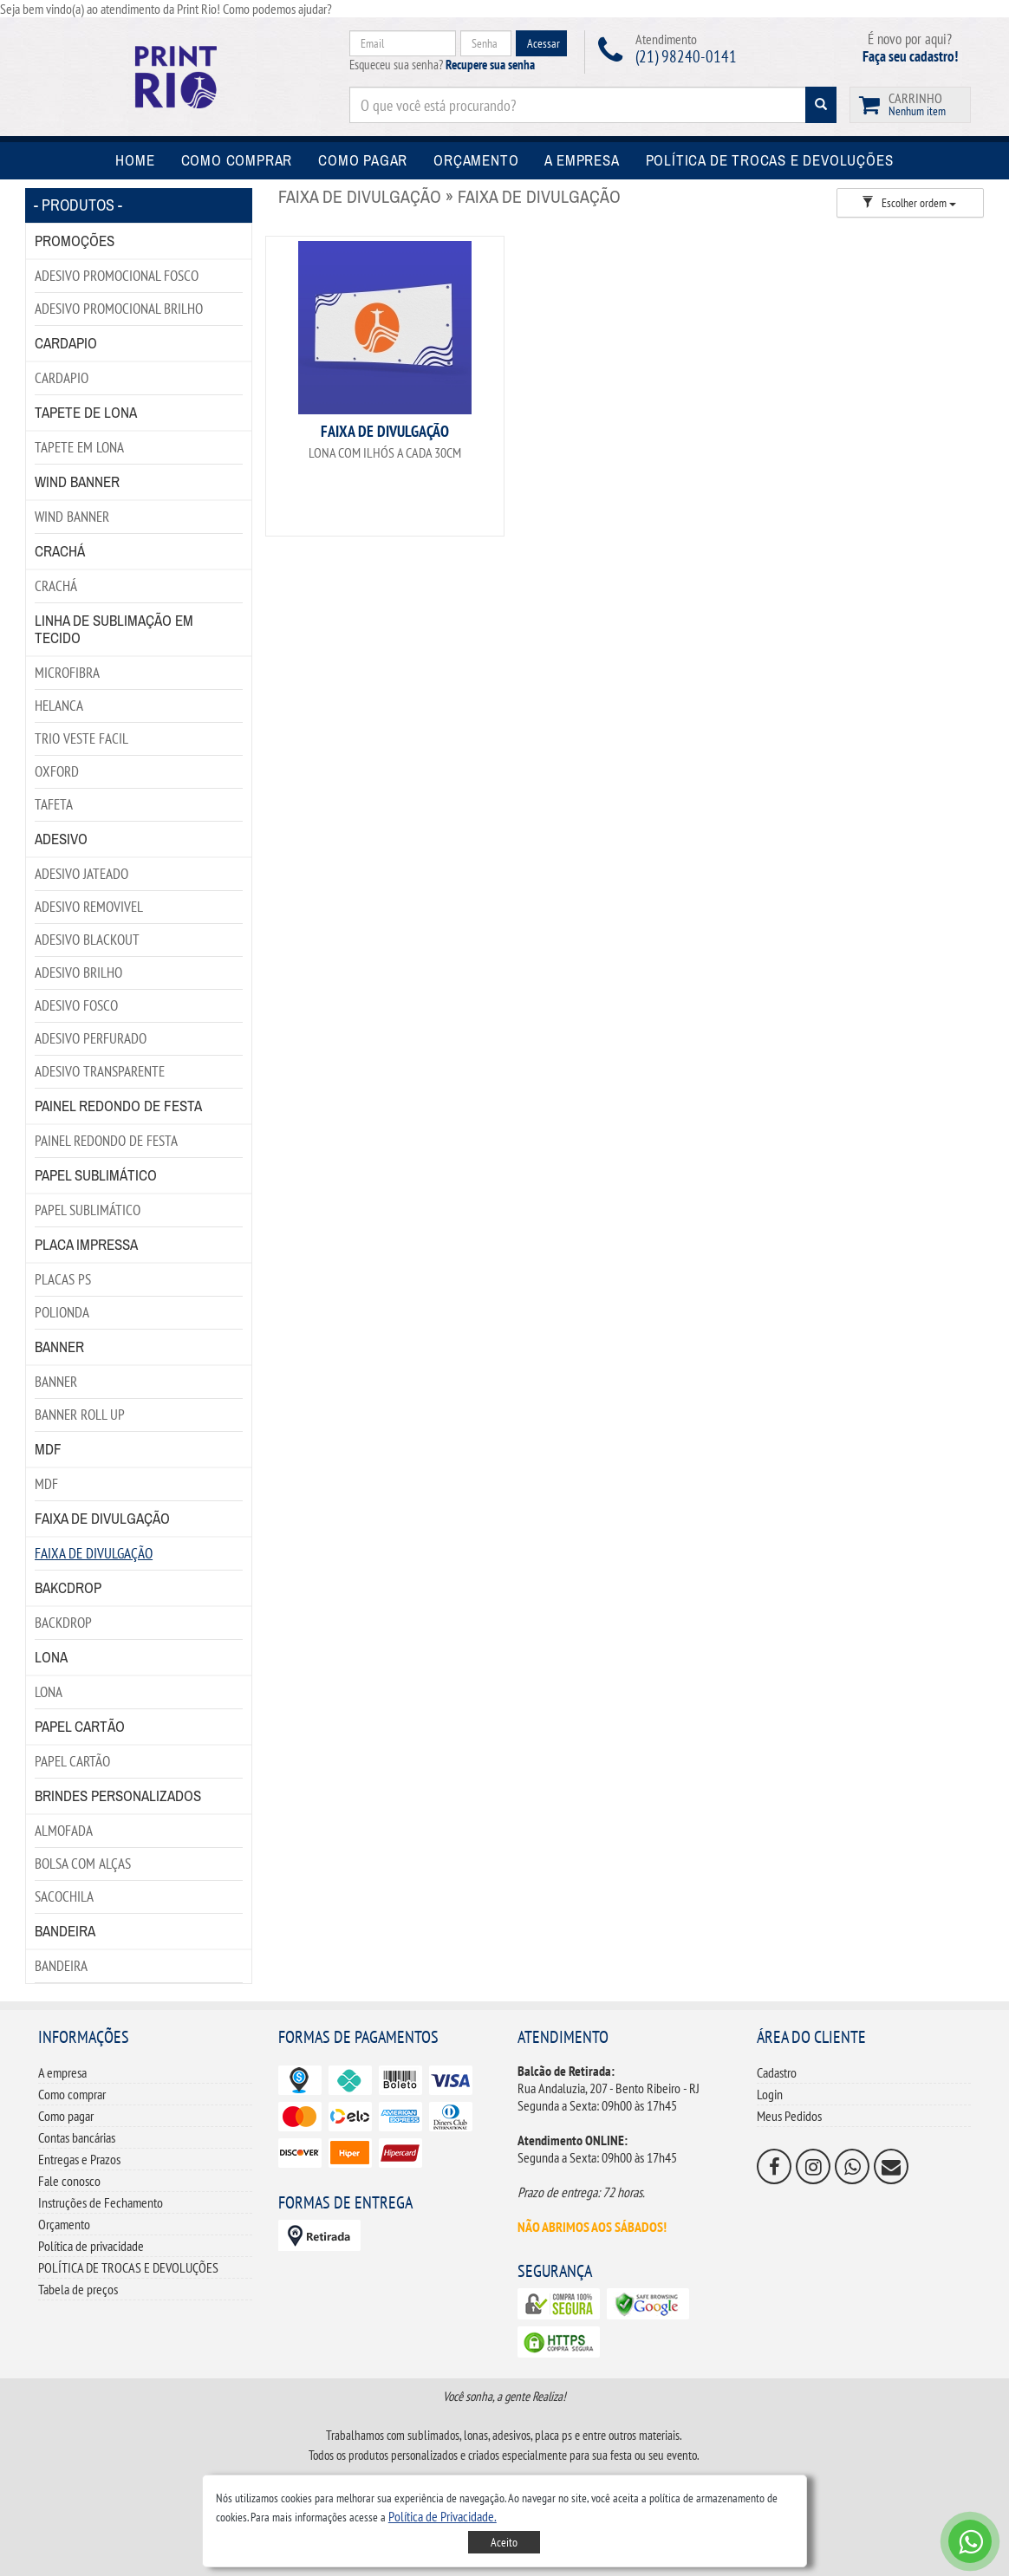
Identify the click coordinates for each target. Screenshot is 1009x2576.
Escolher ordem (909, 203)
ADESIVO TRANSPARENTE (100, 1071)
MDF (46, 1483)
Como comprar (72, 2094)
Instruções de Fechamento (100, 2202)
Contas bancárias (76, 2137)
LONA (48, 1691)
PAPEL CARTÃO (72, 1761)
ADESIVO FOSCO (76, 1005)
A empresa (62, 2072)
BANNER (56, 1381)
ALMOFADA (64, 1830)
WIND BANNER (72, 516)
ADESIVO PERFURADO (90, 1038)
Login (770, 2094)
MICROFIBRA (67, 672)
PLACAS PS (63, 1279)
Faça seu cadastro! (910, 56)
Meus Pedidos (789, 2115)
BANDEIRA (61, 1965)
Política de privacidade (91, 2245)
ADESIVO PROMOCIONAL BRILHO (119, 308)
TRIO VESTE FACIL (81, 738)
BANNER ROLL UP (80, 1414)
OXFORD (57, 771)
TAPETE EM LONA (79, 447)
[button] (442, 2516)
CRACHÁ (56, 585)
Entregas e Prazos (79, 2159)
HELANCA (59, 705)
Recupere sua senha (490, 64)
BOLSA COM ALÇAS (83, 1863)
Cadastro (777, 2072)
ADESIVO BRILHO (78, 972)
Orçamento (64, 2224)
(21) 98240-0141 (686, 56)
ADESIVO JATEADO (81, 873)
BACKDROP (63, 1622)
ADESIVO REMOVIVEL (89, 906)
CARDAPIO (61, 377)
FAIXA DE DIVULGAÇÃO (94, 1553)
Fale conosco (69, 2180)
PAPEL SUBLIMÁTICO (87, 1210)
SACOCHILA (64, 1896)
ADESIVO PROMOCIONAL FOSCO (117, 275)
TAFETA (54, 804)
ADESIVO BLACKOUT (87, 939)
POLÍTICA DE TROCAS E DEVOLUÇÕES (128, 2267)
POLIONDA (62, 1312)
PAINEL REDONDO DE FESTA (106, 1140)
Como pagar (66, 2115)
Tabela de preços (78, 2289)
